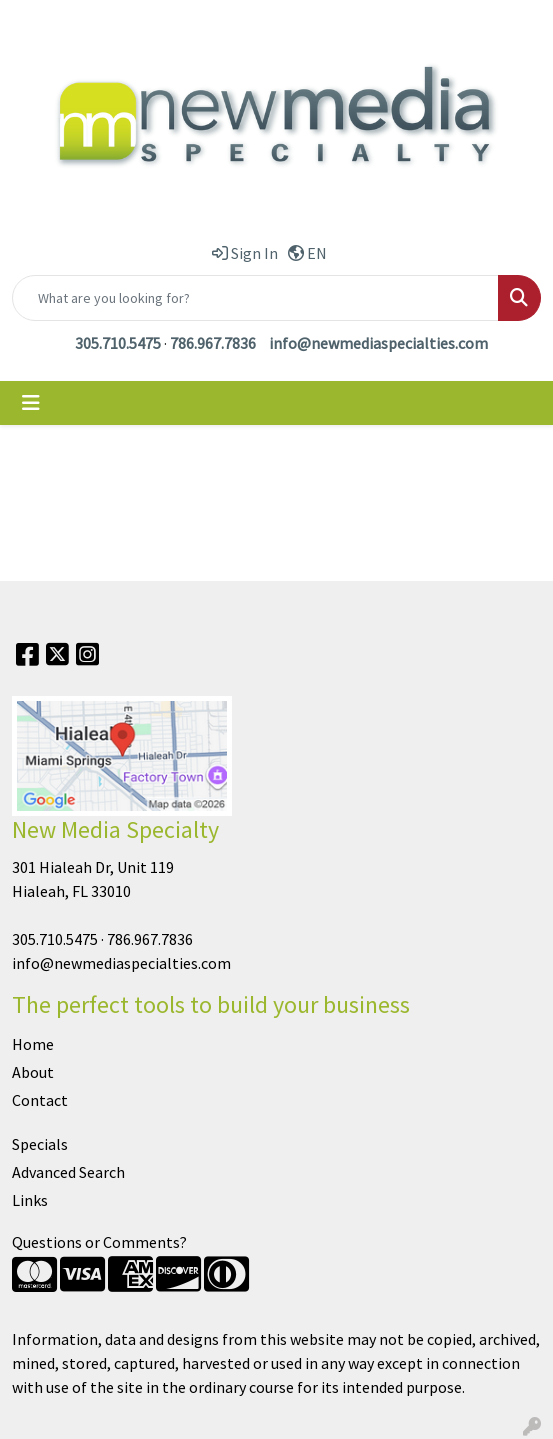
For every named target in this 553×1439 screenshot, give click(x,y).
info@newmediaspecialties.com (378, 343)
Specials (40, 1144)
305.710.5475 (118, 343)
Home (33, 1044)
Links (30, 1200)
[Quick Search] (255, 298)
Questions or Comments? (99, 1242)
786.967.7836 (213, 343)
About (33, 1072)
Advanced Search (68, 1172)
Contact (40, 1100)
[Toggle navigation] (31, 403)
